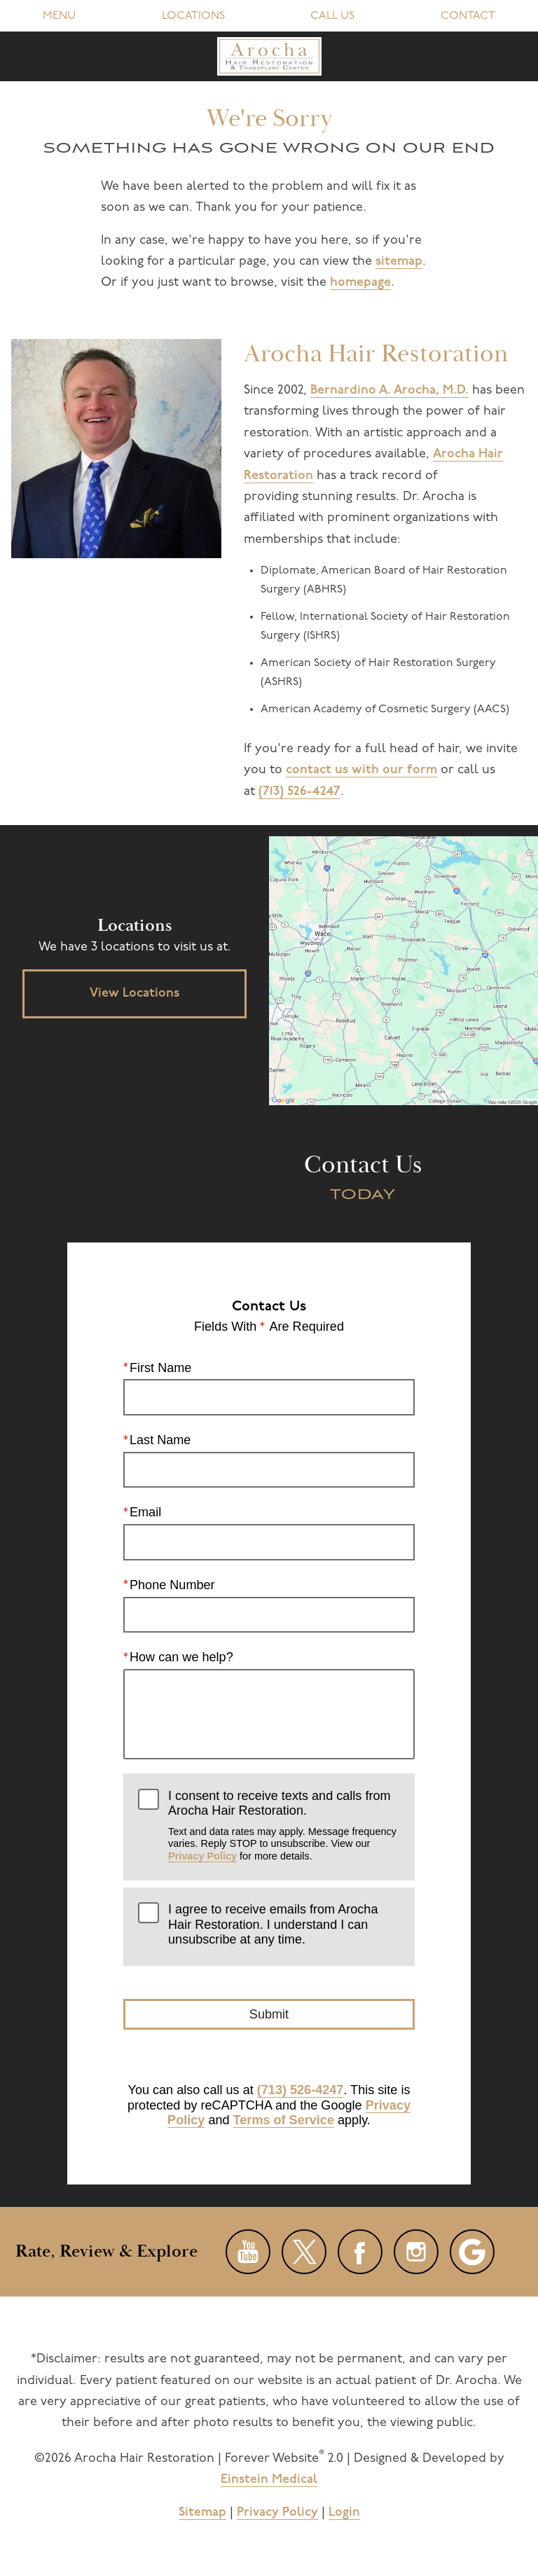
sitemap (398, 261)
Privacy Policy (202, 1856)
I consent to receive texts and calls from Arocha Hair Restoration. (284, 1825)
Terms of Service (283, 2120)
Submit (269, 2014)
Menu (59, 16)
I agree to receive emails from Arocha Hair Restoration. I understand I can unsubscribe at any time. (273, 1924)
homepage (360, 282)
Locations (193, 16)
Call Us (332, 16)
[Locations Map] (403, 970)
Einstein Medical (269, 2479)
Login (344, 2512)
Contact (468, 16)
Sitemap (202, 2512)
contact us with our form (361, 770)
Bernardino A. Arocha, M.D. (389, 390)
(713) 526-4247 (299, 791)
